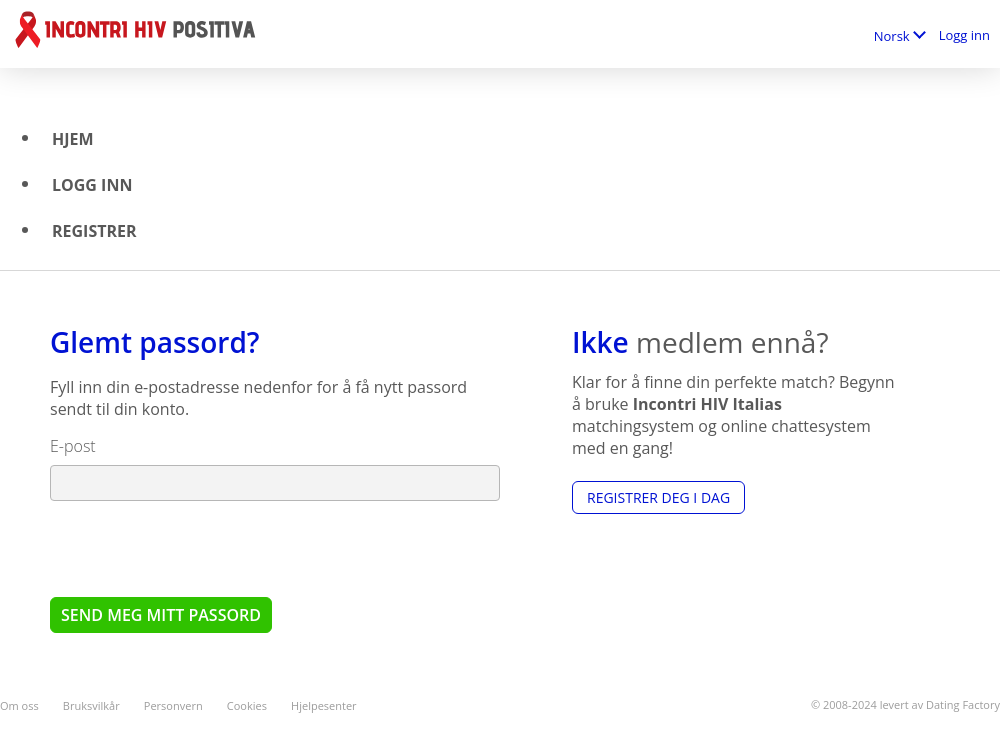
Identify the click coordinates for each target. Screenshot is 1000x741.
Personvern (173, 705)
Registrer (94, 231)
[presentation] (202, 548)
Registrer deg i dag (658, 497)
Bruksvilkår (91, 705)
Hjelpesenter (324, 705)
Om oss (19, 705)
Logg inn (964, 35)
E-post (73, 446)
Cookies (247, 705)
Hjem (73, 139)
